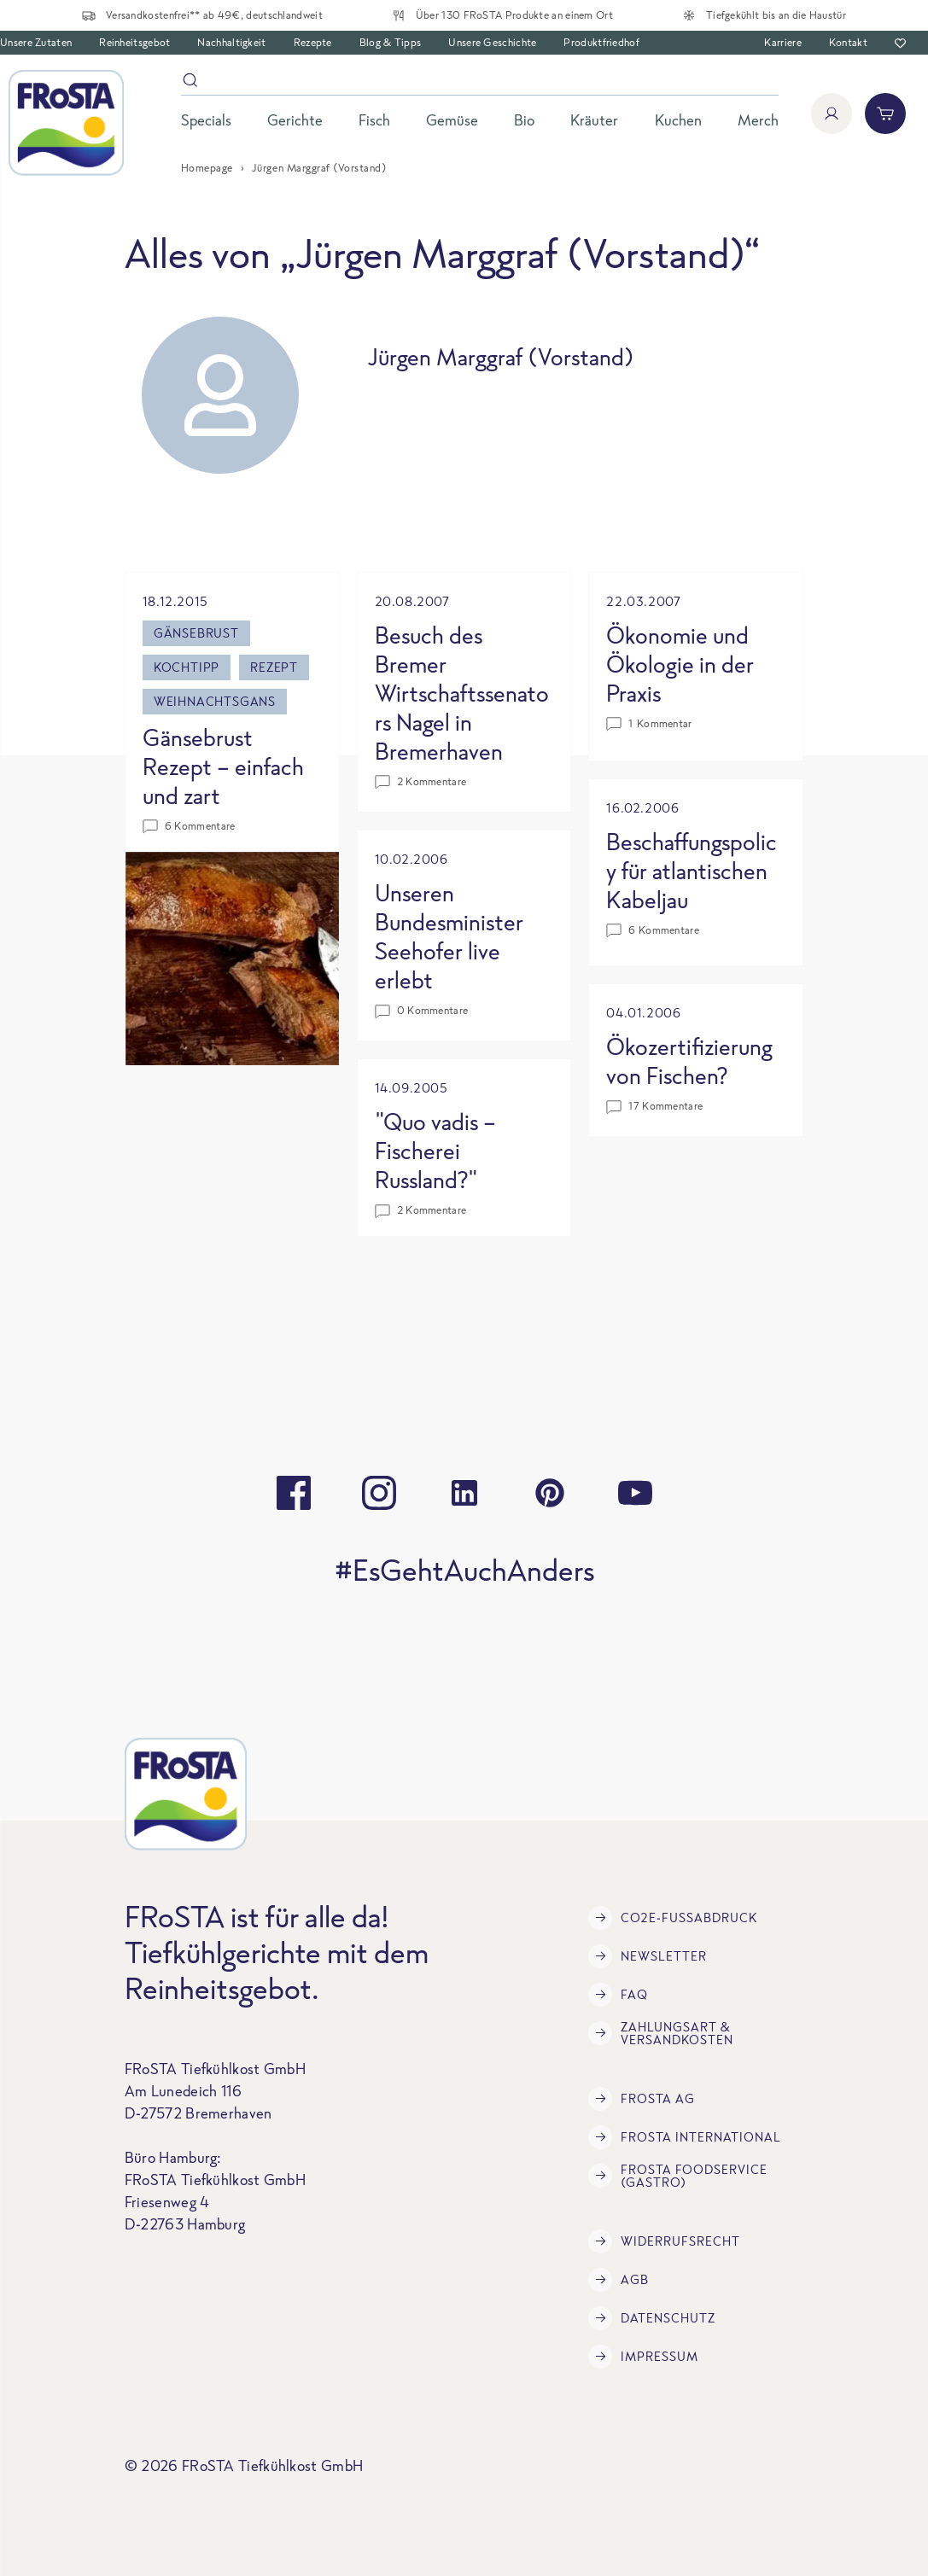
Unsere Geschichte (492, 42)
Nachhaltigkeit (231, 42)
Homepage (207, 167)
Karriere (782, 42)
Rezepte (313, 42)
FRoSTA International (684, 2137)
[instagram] (379, 1493)
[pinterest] (550, 1493)
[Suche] (480, 83)
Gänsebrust (196, 633)
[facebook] (294, 1493)
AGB (618, 2280)
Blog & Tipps (390, 42)
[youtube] (635, 1493)
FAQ (618, 1995)
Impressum (643, 2357)
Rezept (274, 667)
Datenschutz (651, 2318)
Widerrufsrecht (664, 2241)
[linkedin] (464, 1493)
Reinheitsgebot (134, 42)
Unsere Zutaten (36, 42)
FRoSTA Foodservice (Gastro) (677, 2175)
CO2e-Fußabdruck (672, 1918)
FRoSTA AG (641, 2099)
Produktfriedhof (601, 42)
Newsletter (647, 1956)
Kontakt (848, 42)
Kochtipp (186, 667)
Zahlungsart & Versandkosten (660, 2033)
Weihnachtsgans (215, 701)
